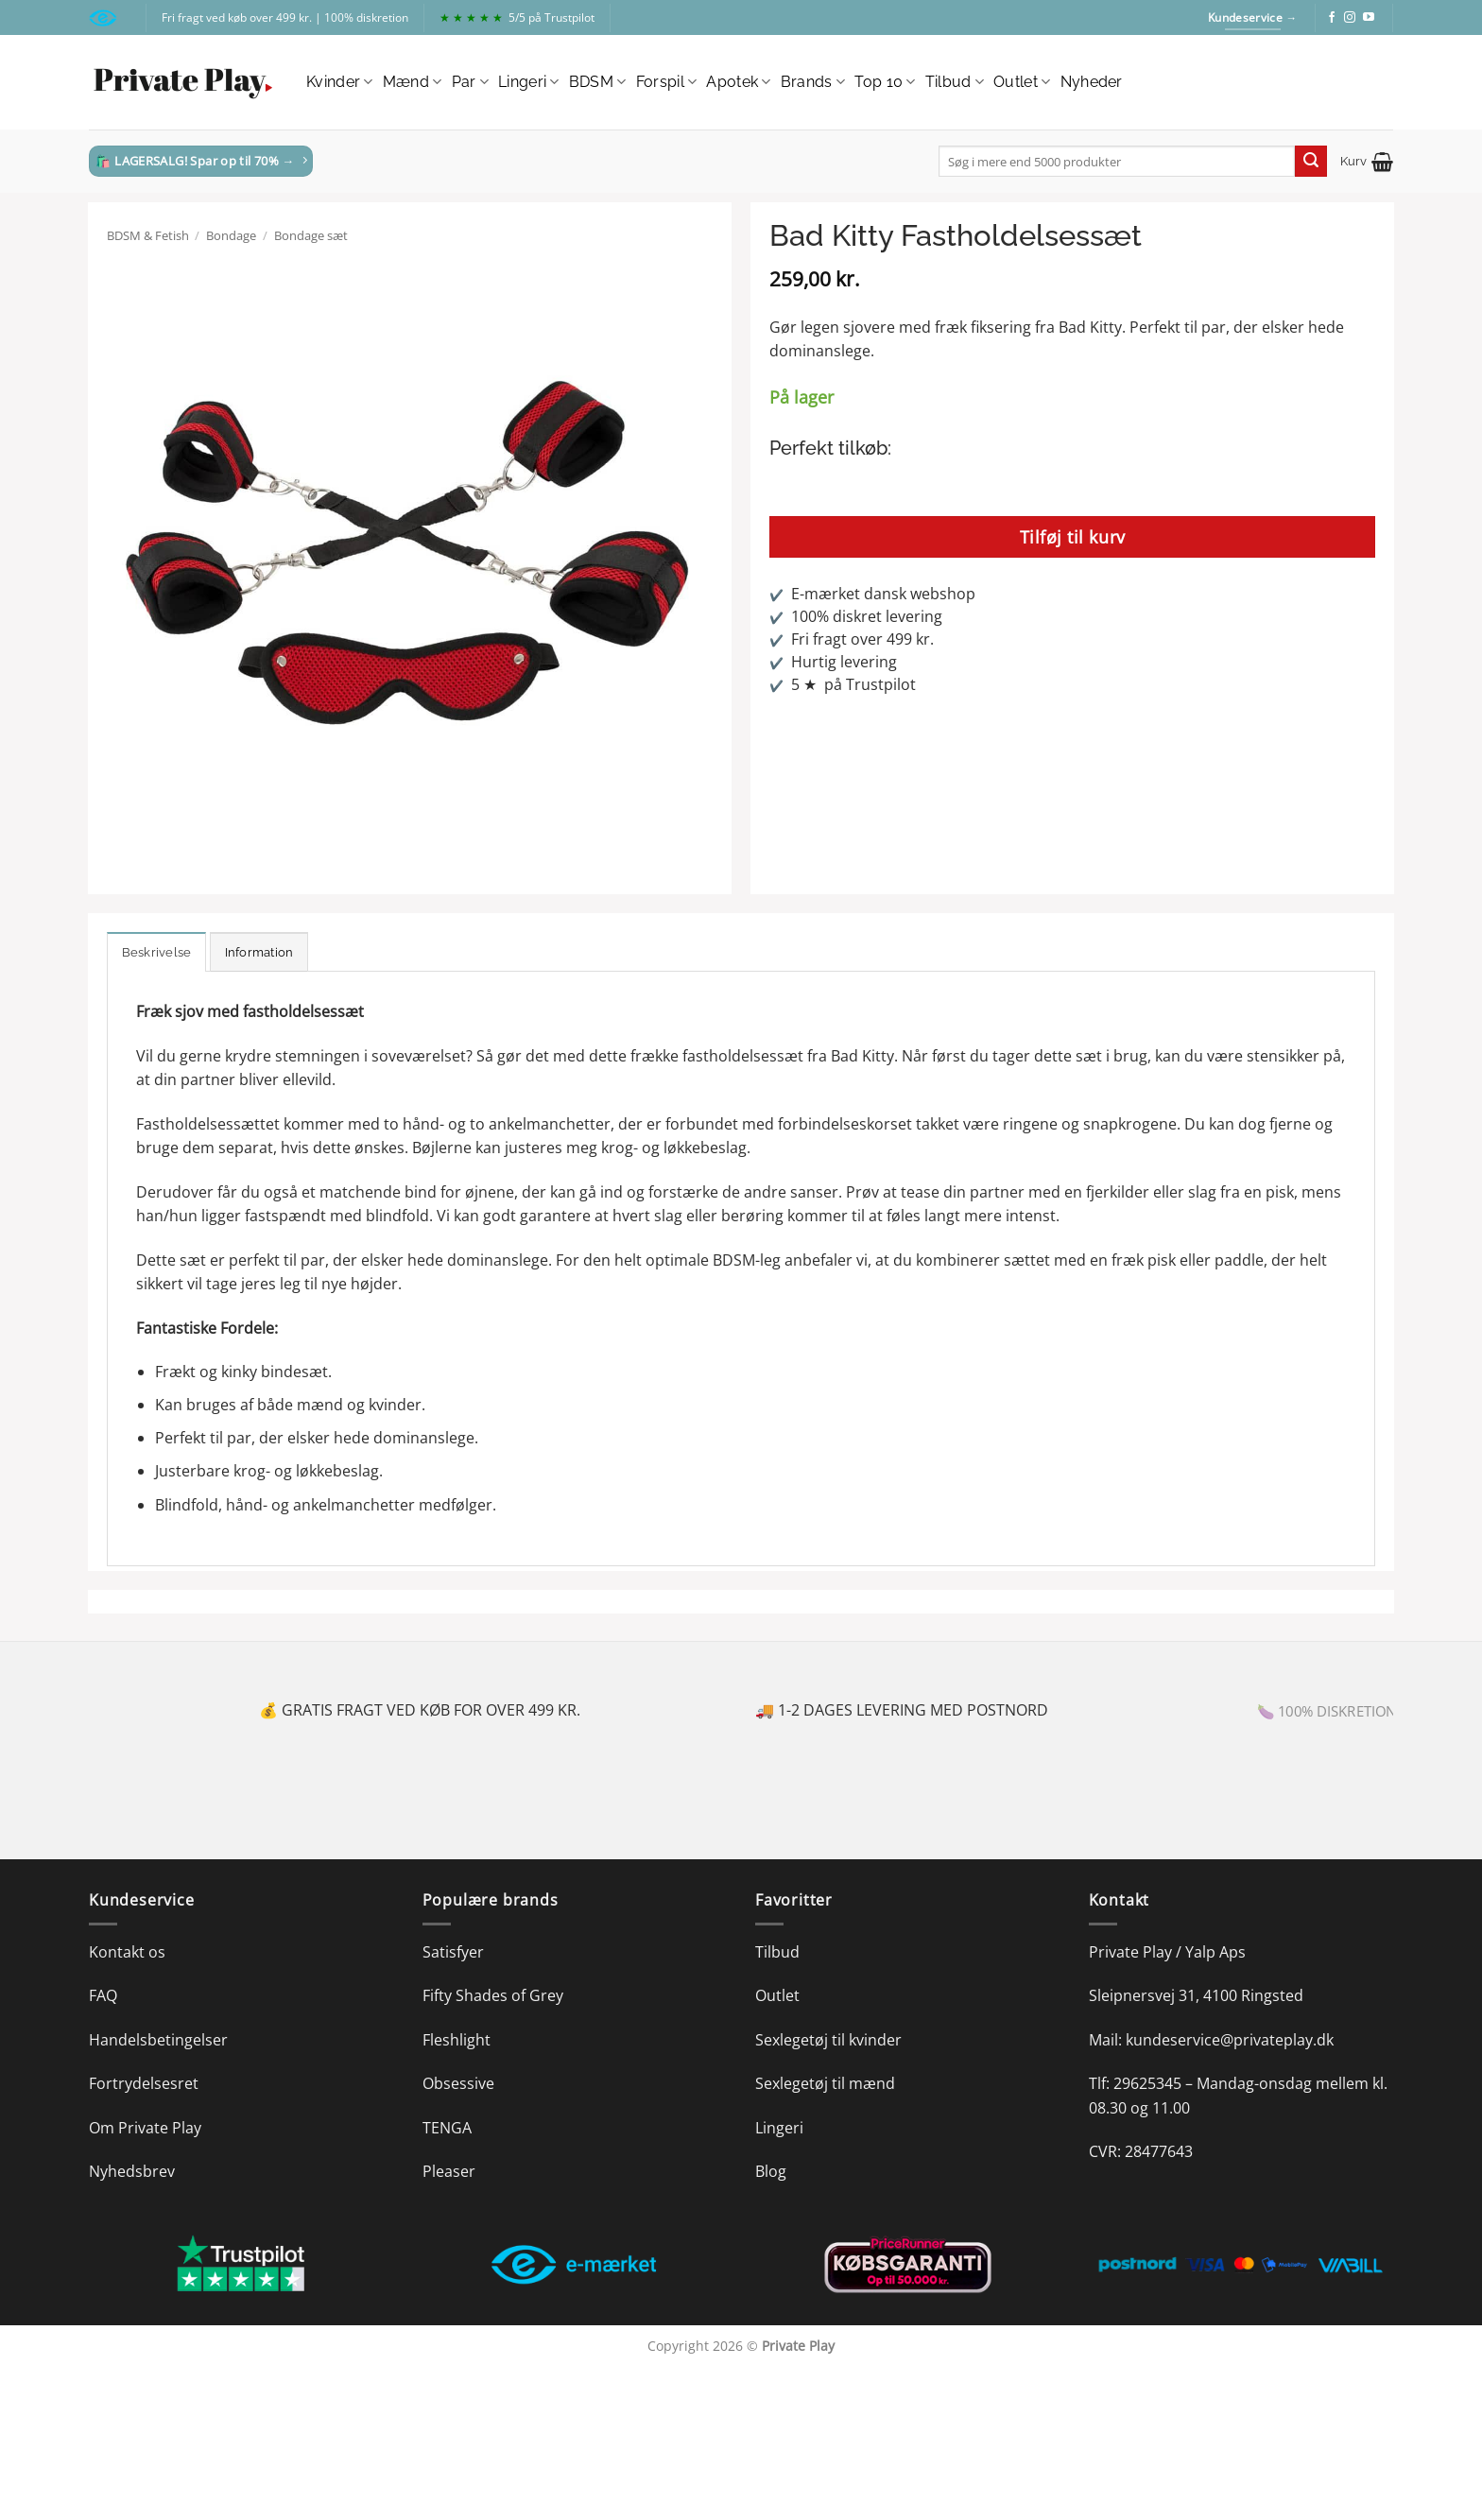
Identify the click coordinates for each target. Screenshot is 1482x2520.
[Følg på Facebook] (1331, 18)
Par (470, 82)
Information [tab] (259, 952)
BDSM (598, 82)
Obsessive (458, 2083)
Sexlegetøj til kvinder (828, 2039)
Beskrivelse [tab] (157, 952)
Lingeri (529, 82)
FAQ (103, 1995)
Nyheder (1091, 82)
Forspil (667, 82)
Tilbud (954, 82)
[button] (1366, 161)
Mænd (412, 82)
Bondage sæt (311, 235)
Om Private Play (145, 2127)
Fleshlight (456, 2039)
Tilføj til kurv (1073, 537)
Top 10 (884, 82)
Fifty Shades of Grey (492, 1995)
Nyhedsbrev (132, 2171)
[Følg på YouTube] (1368, 18)
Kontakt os (127, 1952)
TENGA (447, 2127)
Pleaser (448, 2171)
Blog (770, 2171)
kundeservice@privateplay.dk (1230, 2039)
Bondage (231, 235)
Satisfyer (453, 1952)
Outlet (1021, 82)
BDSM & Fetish (148, 235)
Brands (813, 82)
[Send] (1311, 162)
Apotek (738, 82)
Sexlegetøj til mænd (825, 2083)
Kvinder (339, 82)
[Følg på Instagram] (1349, 18)
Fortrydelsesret (143, 2083)
